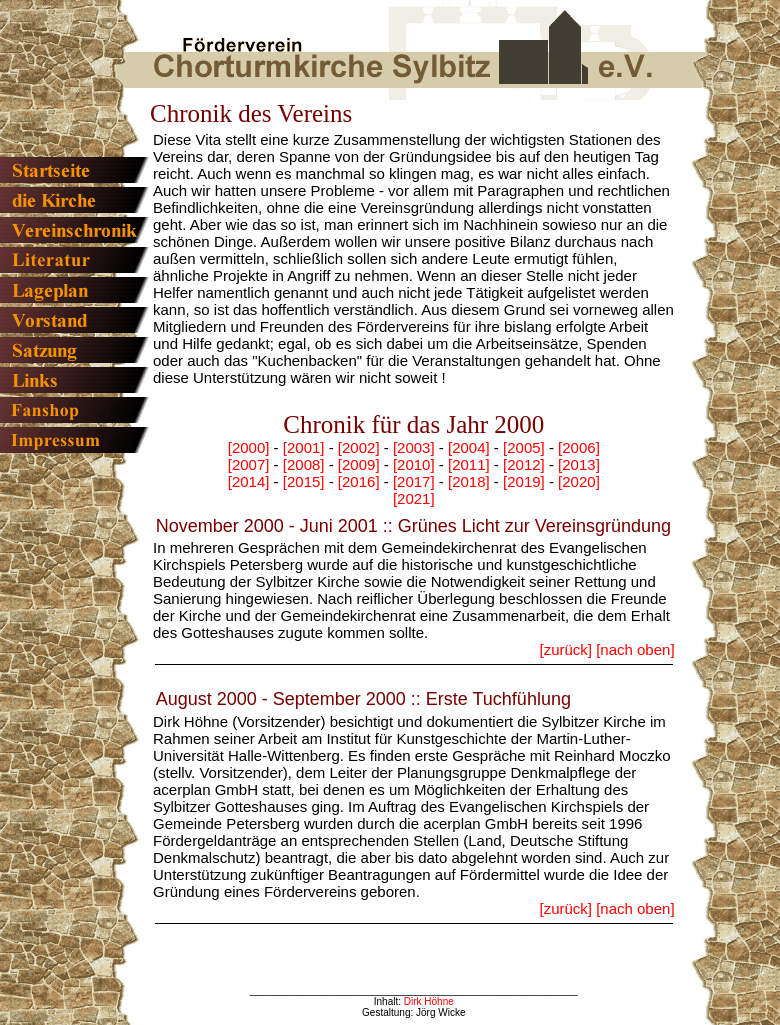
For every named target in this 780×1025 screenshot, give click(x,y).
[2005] (524, 447)
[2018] (469, 481)
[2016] (359, 481)
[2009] (359, 464)
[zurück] (565, 649)
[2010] (414, 464)
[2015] (304, 481)
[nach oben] (635, 649)
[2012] (524, 464)
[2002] (359, 447)
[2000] (249, 447)
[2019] (524, 481)
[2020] (579, 481)
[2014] (249, 481)
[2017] (414, 481)
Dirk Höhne (429, 1001)
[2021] (414, 498)
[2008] (304, 464)
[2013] (579, 464)
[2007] (249, 464)
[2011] (469, 464)
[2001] (304, 447)
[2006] (579, 447)
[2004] (469, 447)
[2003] (414, 447)
